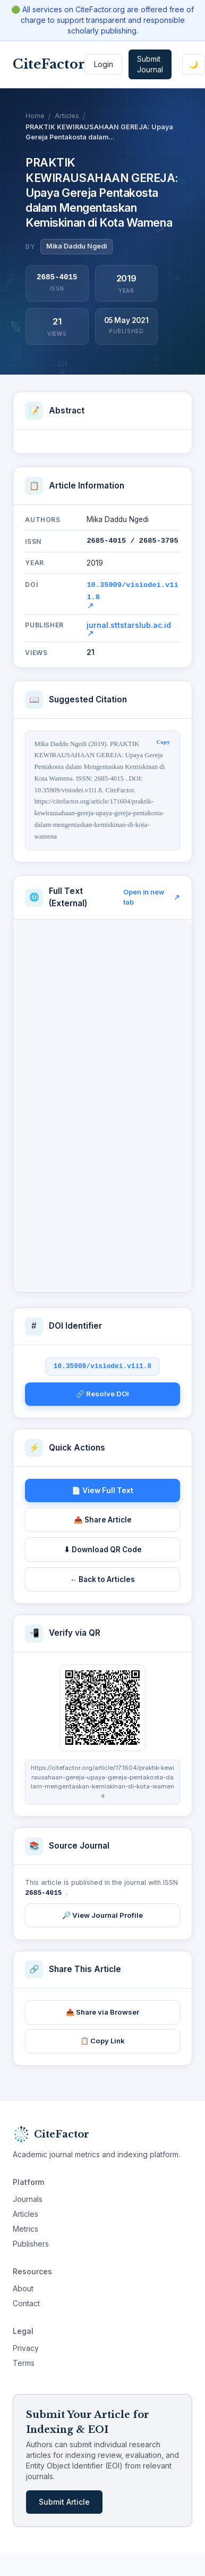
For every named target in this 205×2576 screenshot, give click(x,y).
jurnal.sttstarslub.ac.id (129, 627)
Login (103, 64)
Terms (24, 2360)
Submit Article (64, 2499)
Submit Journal (150, 64)
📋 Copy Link (102, 2038)
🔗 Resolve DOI (102, 1391)
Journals (27, 2196)
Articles (67, 116)
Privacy (26, 2345)
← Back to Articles (102, 1577)
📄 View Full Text (102, 1488)
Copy (163, 739)
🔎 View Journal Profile (102, 1912)
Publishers (31, 2241)
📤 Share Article (103, 1517)
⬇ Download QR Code (103, 1547)
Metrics (25, 2226)
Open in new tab (151, 895)
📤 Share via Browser (102, 2009)
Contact (26, 2300)
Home (35, 116)
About (23, 2285)
